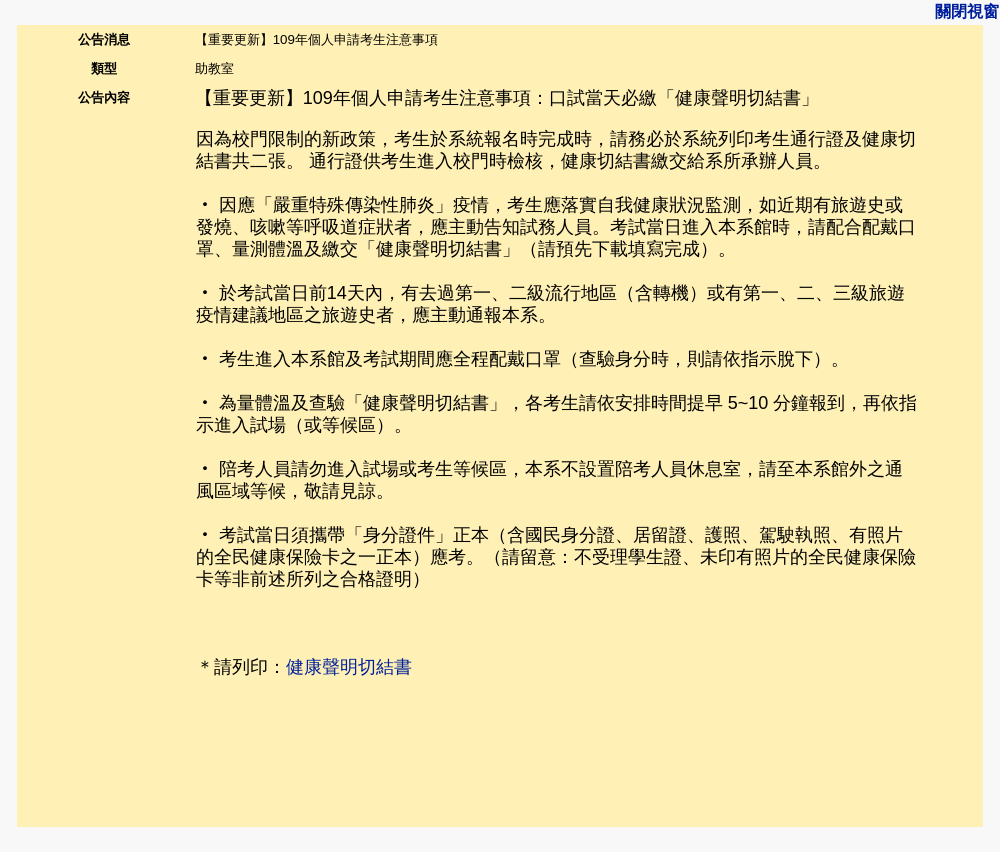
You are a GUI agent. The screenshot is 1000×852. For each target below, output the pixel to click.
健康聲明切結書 (349, 667)
